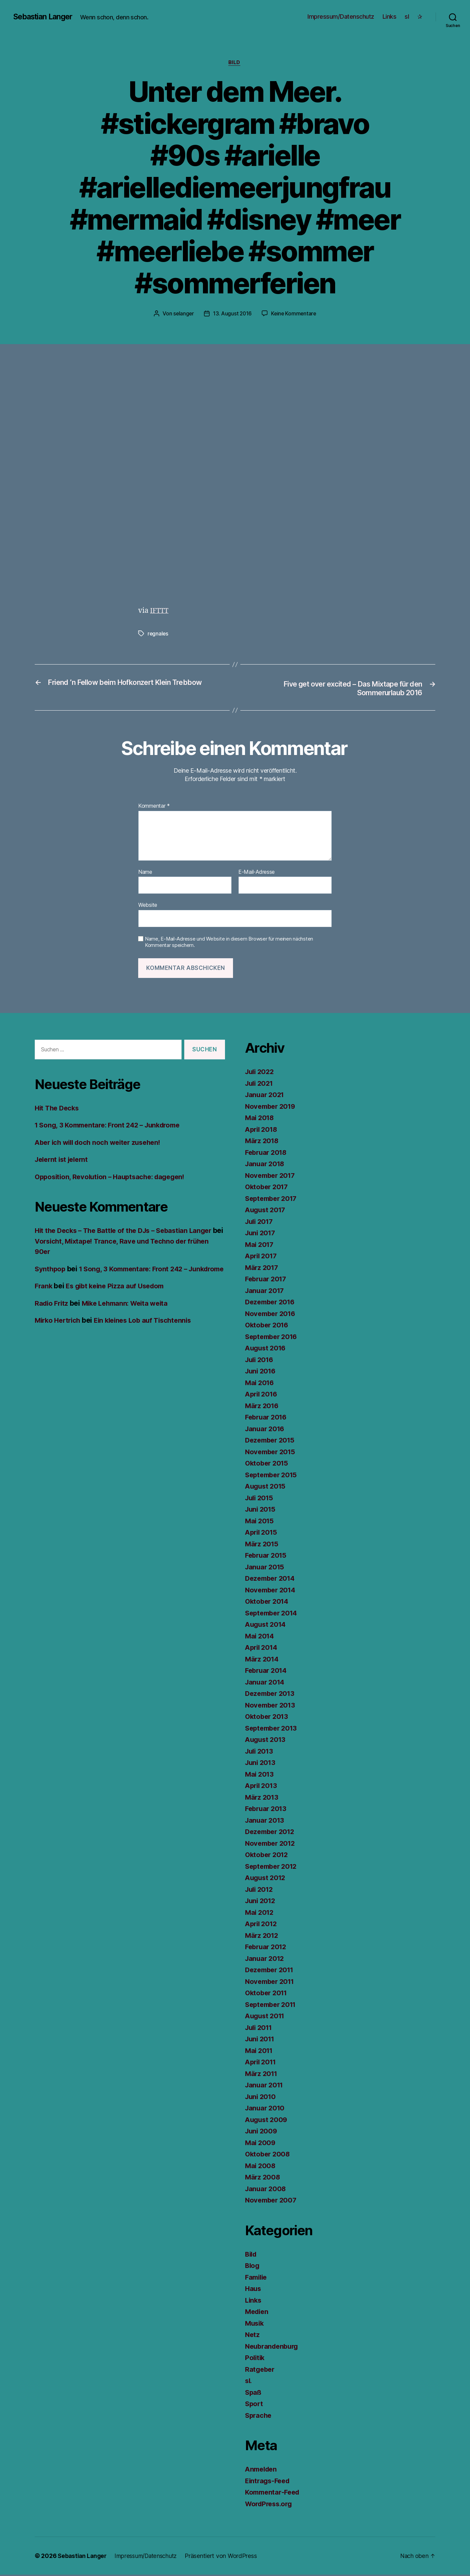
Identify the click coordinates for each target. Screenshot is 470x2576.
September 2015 (273, 1476)
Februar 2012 (267, 1948)
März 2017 (262, 1268)
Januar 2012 (265, 1959)
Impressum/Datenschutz (340, 16)
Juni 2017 (261, 1234)
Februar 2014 (267, 1671)
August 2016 (266, 1349)
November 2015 (271, 1453)
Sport (254, 2405)
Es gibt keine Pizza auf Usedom (119, 1297)
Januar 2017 (265, 1291)
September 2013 (273, 1729)
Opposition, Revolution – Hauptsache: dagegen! (114, 1178)
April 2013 (262, 1787)
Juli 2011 (260, 2028)
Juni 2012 (261, 1902)
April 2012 (262, 1925)
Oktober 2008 (268, 2155)
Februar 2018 (267, 1153)
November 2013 (271, 1706)
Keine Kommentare (294, 314)
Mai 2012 (260, 1913)
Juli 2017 (260, 1222)
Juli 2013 (260, 1752)
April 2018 (262, 1130)
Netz (252, 2336)
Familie (257, 2278)
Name (145, 873)
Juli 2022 (260, 1073)
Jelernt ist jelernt (63, 1160)
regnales (158, 634)
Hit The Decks (58, 1109)
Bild (235, 63)
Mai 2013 (260, 1775)
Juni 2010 (261, 2097)
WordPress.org (270, 2505)
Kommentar (154, 807)
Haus (253, 2290)
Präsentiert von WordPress (226, 2557)
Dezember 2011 (271, 1971)
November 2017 (271, 1176)
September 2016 (273, 1337)
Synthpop (51, 1270)
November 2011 (271, 1982)
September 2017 (273, 1199)
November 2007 (272, 2201)
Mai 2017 (260, 1245)
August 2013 (266, 1741)
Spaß (253, 2393)
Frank (44, 1297)
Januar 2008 (266, 2189)
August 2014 (266, 1625)
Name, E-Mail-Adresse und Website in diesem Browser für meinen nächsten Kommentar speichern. (229, 943)
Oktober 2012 (268, 1856)
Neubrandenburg (273, 2347)
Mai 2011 (260, 2051)
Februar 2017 (267, 1280)
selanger (182, 314)
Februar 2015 (267, 1556)
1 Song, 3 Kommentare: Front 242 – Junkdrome (112, 1126)
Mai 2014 (260, 1637)
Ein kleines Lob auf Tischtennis (148, 1332)
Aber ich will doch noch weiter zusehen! (101, 1143)
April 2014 (262, 1648)
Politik (255, 2359)
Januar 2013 (265, 1821)
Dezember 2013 (271, 1695)
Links (390, 16)
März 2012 (262, 1936)
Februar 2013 (267, 1810)
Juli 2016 (260, 1360)
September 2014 (273, 1614)
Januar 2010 (266, 2109)
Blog (252, 2267)
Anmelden (262, 2470)
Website (147, 906)
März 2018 (262, 1142)
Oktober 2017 (268, 1188)
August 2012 (266, 1879)
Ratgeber (260, 2370)
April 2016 (262, 1395)
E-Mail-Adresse (256, 873)
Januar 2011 (265, 2086)
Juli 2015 (260, 1499)
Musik (255, 2324)
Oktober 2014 (268, 1602)
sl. (249, 2382)
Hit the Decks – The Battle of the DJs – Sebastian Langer (128, 1232)
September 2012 (273, 1867)
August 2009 (267, 2120)
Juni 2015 (261, 1510)
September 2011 (272, 2005)
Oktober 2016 (268, 1326)
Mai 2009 (261, 2143)
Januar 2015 (265, 1568)
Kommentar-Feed (274, 2493)
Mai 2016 (260, 1383)
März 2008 (263, 2178)
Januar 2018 (266, 1165)
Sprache (259, 2416)
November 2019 (272, 1107)
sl (407, 16)
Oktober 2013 (268, 1718)
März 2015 (262, 1545)
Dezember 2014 (271, 1579)
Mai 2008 (261, 2166)
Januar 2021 (265, 1096)
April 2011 (262, 2063)
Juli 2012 (260, 1890)
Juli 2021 (260, 1084)
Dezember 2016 (271, 1303)
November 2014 (272, 1591)
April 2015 (262, 1533)
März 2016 (262, 1406)
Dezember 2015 (271, 1441)
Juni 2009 (262, 2132)
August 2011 (266, 2017)
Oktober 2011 (267, 1994)
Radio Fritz (52, 1315)
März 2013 (262, 1798)
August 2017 (266, 1211)
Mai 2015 (260, 1522)
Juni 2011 (261, 2040)
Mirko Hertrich (59, 1332)
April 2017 (262, 1257)
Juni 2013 (261, 1764)
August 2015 (266, 1487)
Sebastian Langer (45, 17)
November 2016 (272, 1314)
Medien (257, 2313)
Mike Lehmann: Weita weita (129, 1315)
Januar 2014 (266, 1683)
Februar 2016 (267, 1418)
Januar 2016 (266, 1430)
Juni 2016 (261, 1372)
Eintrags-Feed (269, 2482)
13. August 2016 (232, 314)
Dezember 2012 (271, 1833)
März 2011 (262, 2074)
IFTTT (160, 611)
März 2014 (262, 1660)
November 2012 (271, 1844)
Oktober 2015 (268, 1464)
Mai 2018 (260, 1119)
